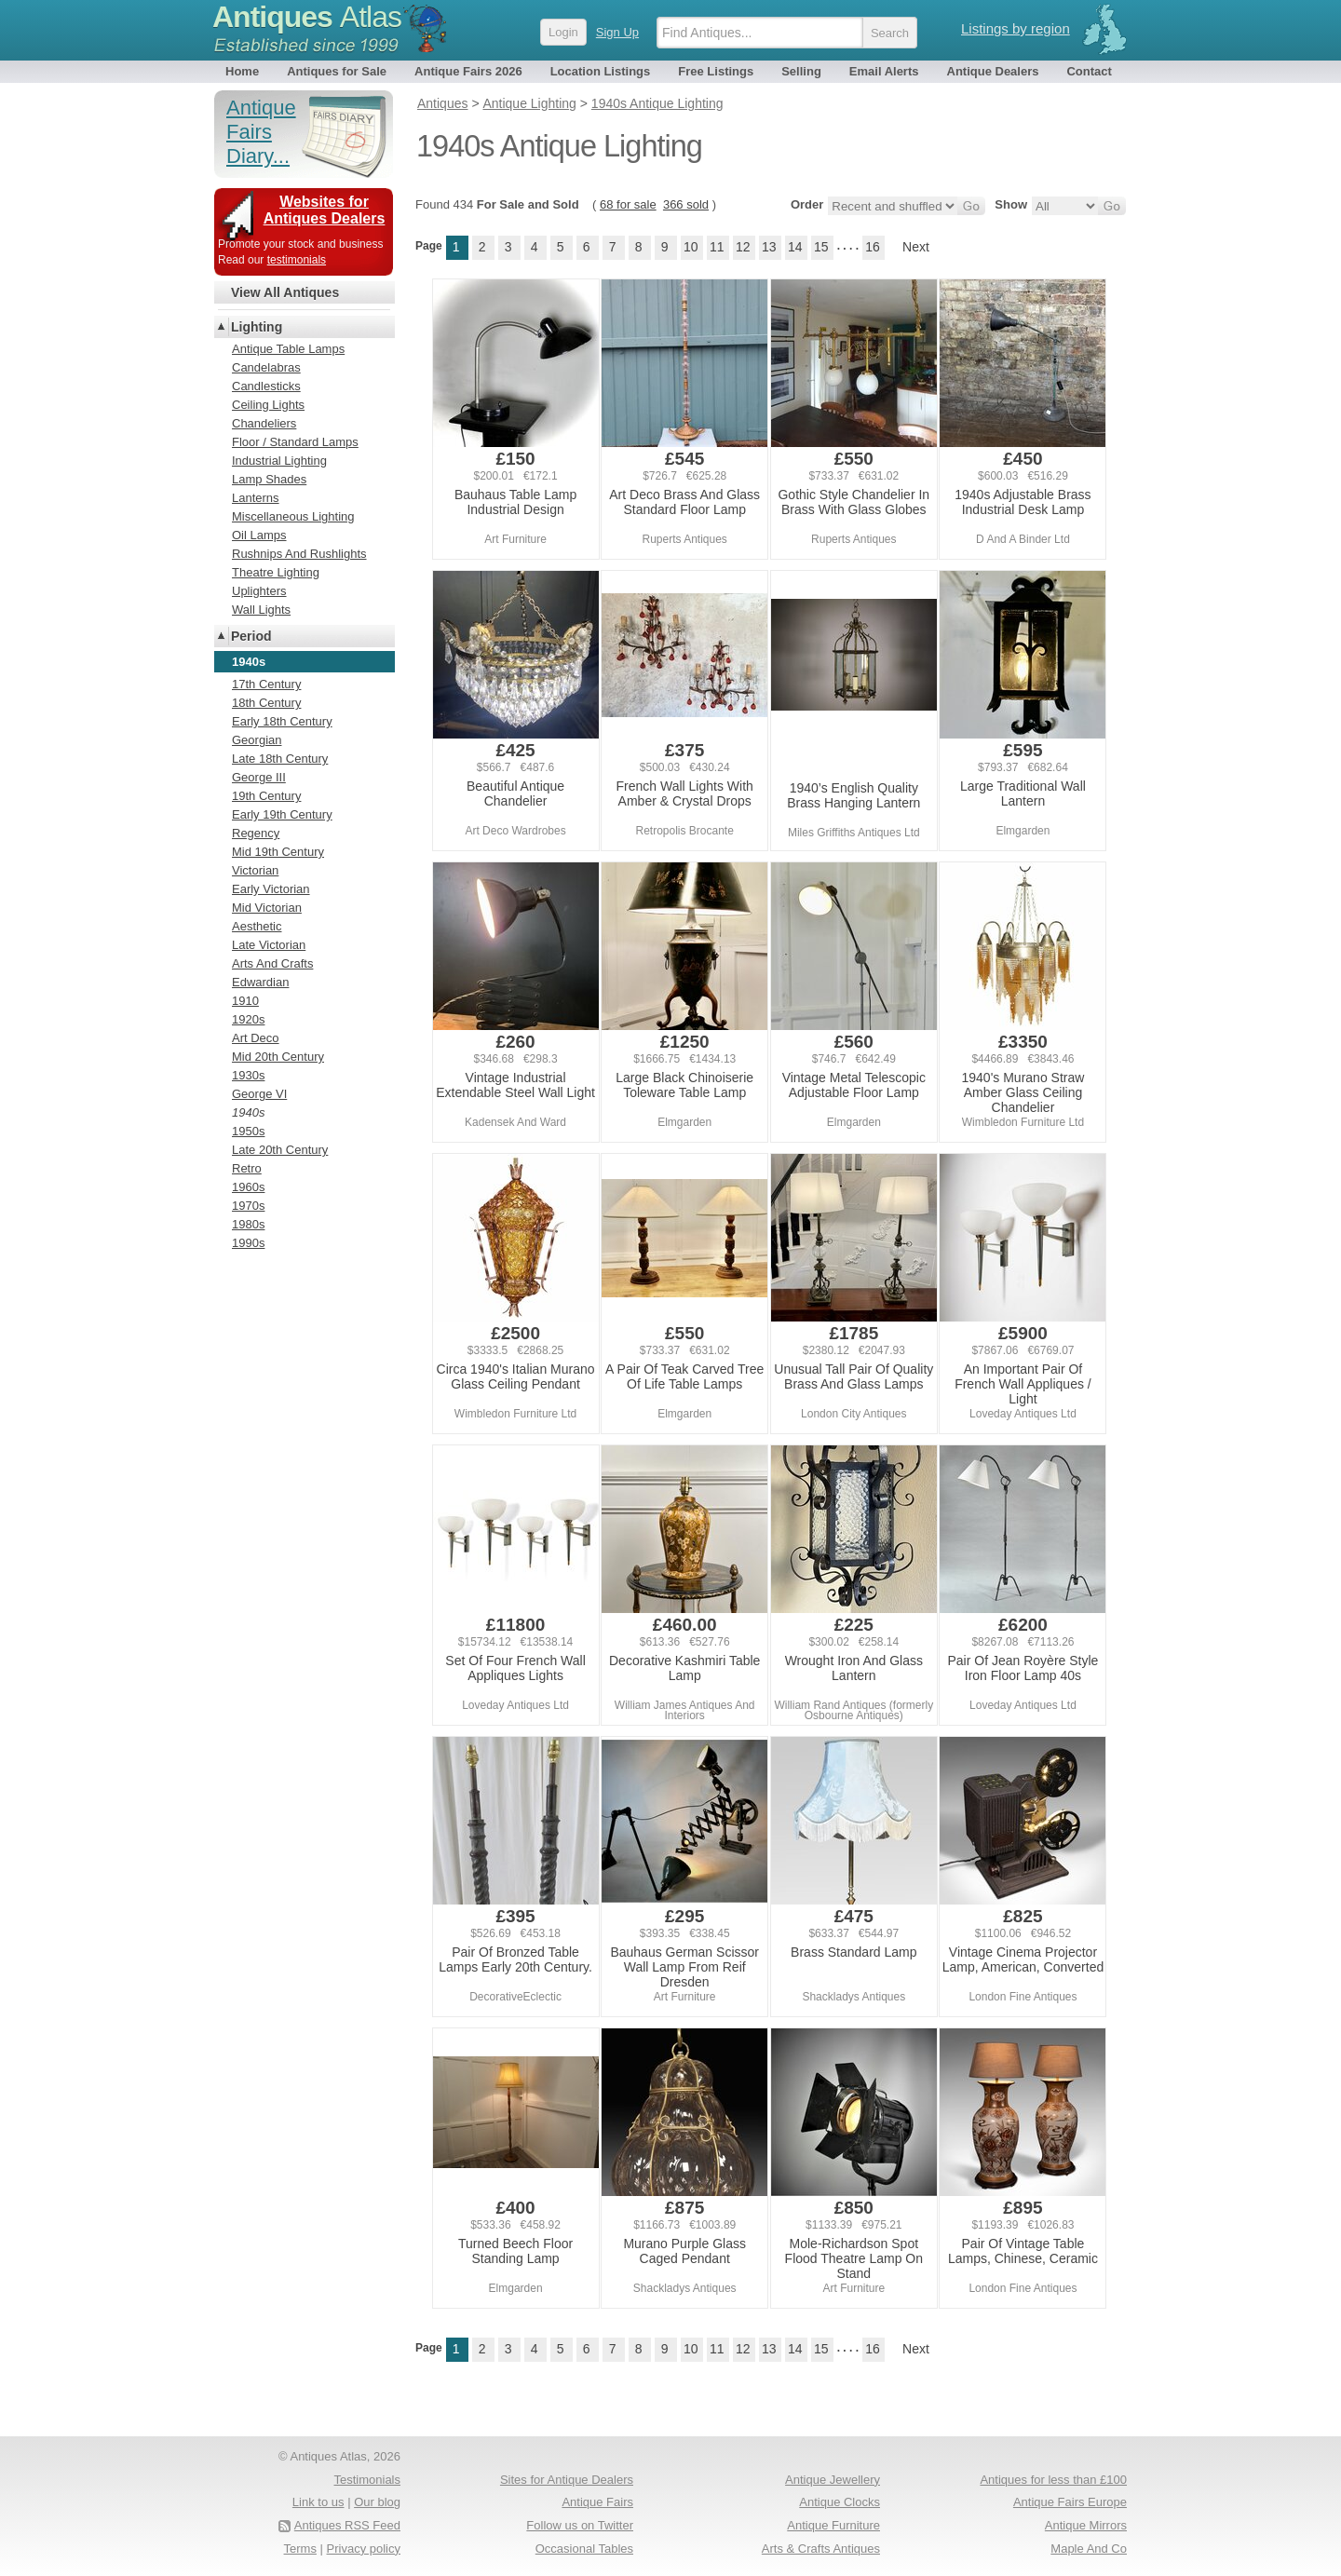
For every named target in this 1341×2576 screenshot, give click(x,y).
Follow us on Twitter (579, 2525)
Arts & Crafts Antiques (821, 2549)
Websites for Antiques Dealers (325, 210)
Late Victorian (268, 945)
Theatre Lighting (275, 572)
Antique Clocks (839, 2502)
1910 (245, 1001)
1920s (248, 1019)
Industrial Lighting (279, 461)
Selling (801, 71)
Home (242, 71)
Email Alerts (884, 71)
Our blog (377, 2502)
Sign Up (617, 32)
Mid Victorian (267, 908)
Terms (300, 2549)
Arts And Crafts (272, 963)
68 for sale (628, 204)
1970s (248, 1206)
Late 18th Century (280, 759)
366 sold (686, 204)
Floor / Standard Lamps (295, 442)
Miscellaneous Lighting (293, 516)
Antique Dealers (993, 71)
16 (872, 246)
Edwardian (260, 982)
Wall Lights (261, 610)
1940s (248, 1112)
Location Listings (600, 71)
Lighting (256, 326)
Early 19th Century (282, 814)
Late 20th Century (280, 1150)
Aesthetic (256, 926)
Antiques (306, 17)
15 (821, 246)
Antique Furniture (833, 2525)
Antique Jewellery (832, 2480)
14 (795, 246)
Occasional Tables (584, 2549)
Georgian (256, 740)
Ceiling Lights (268, 405)
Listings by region (1015, 28)
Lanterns (255, 498)
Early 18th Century (282, 721)
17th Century (266, 684)
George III (259, 777)
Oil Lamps (259, 535)
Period (251, 636)
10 (691, 246)
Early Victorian (271, 889)
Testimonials (366, 2480)
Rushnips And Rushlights (299, 554)
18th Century (266, 703)
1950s (248, 1131)
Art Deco (255, 1038)
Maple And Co (1088, 2549)
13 (769, 246)
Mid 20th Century (278, 1057)
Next (915, 246)
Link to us (318, 2502)
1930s (248, 1075)
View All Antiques (285, 292)
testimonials (296, 259)
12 (743, 246)
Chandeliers (264, 423)
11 (717, 246)
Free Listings (715, 71)
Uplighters (259, 591)
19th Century (266, 796)
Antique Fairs (597, 2502)
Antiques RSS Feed (347, 2525)
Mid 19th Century (278, 852)
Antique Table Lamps (288, 349)
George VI (259, 1094)
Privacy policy (363, 2549)
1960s (248, 1187)
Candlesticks (266, 386)
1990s (248, 1243)
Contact (1088, 71)
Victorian (255, 870)
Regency (255, 833)
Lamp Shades (269, 479)
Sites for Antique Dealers (566, 2480)
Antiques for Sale (336, 71)
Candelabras (266, 367)
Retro (247, 1168)
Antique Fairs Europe (1070, 2502)
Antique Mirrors (1086, 2525)
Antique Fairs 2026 (468, 71)
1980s (248, 1224)
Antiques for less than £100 (1053, 2480)
